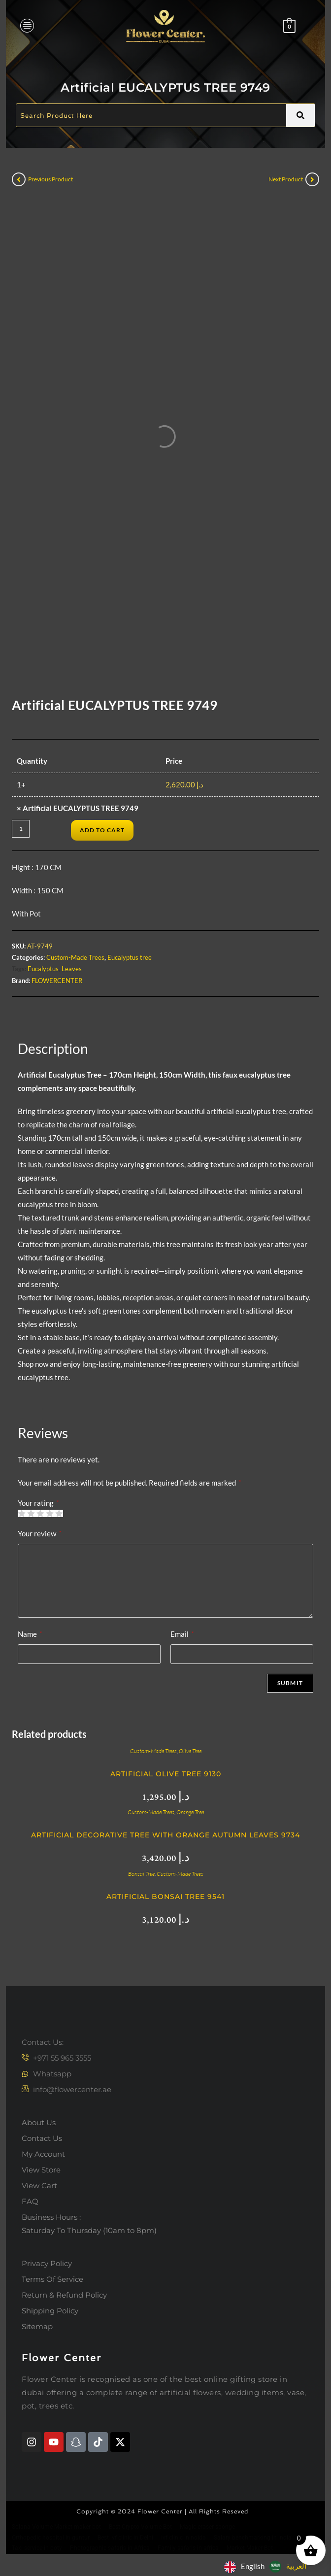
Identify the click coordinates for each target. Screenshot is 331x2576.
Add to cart (102, 830)
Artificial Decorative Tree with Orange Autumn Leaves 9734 (165, 1834)
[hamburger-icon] (27, 26)
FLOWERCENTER (57, 980)
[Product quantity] (21, 829)
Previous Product (50, 179)
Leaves (72, 969)
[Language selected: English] (267, 2566)
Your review (39, 1533)
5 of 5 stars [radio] (59, 1513)
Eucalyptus (43, 969)
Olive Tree (190, 1751)
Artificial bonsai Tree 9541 (165, 1896)
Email (182, 1633)
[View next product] (312, 179)
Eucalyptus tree (129, 957)
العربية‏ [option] (296, 2565)
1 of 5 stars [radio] (21, 1513)
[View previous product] (19, 179)
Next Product (285, 179)
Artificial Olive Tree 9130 (165, 1773)
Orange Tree (190, 1812)
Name (30, 1633)
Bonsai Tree (141, 1873)
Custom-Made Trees (75, 957)
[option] (288, 2567)
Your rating (38, 1503)
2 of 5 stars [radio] (30, 1513)
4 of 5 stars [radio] (49, 1513)
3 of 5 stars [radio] (40, 1513)
